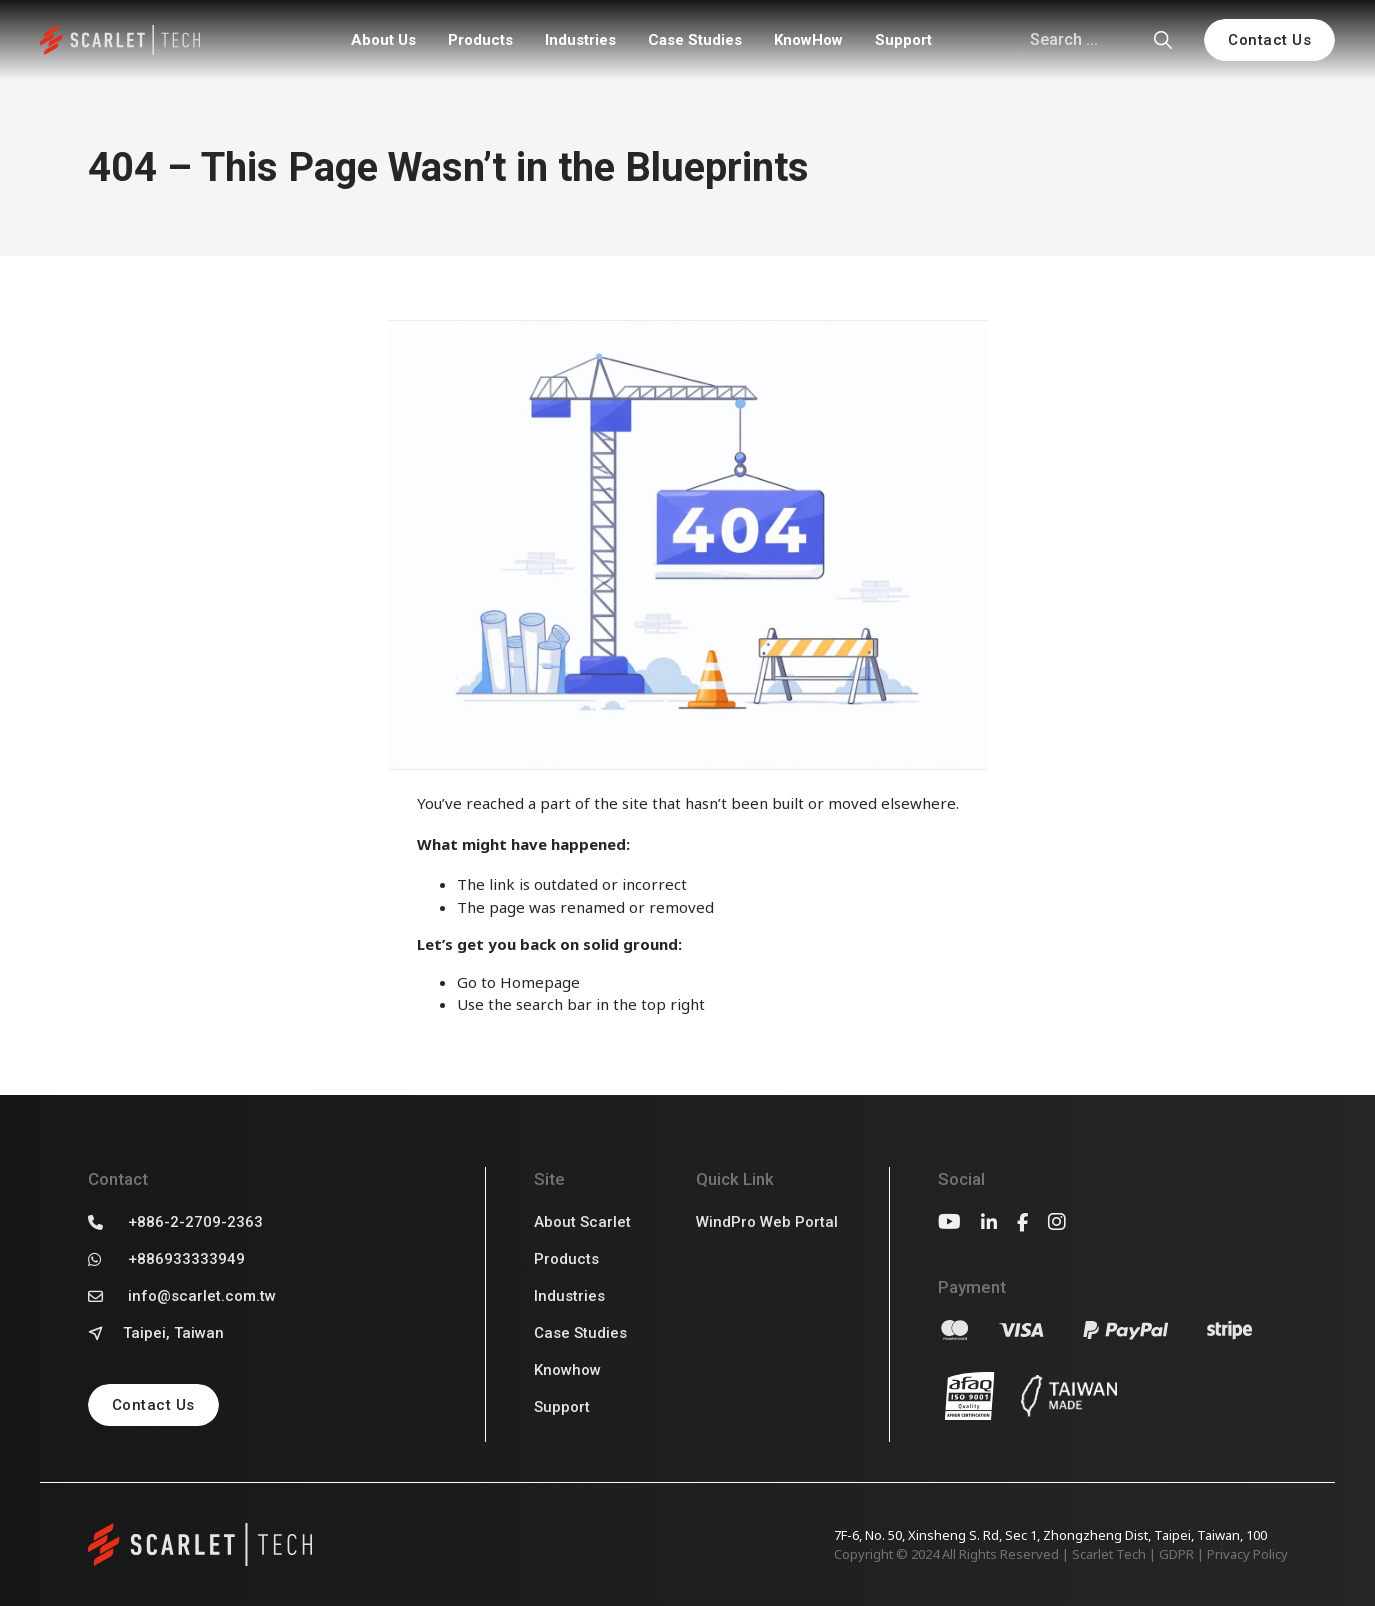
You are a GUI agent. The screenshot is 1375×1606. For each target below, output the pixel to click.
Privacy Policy (1247, 1554)
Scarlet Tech (1109, 1554)
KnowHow (808, 40)
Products (480, 40)
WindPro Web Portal (767, 1222)
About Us (383, 40)
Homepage (540, 982)
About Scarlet (582, 1222)
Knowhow (567, 1370)
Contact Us (1269, 40)
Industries (580, 40)
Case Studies (695, 40)
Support (903, 40)
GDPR (1176, 1554)
